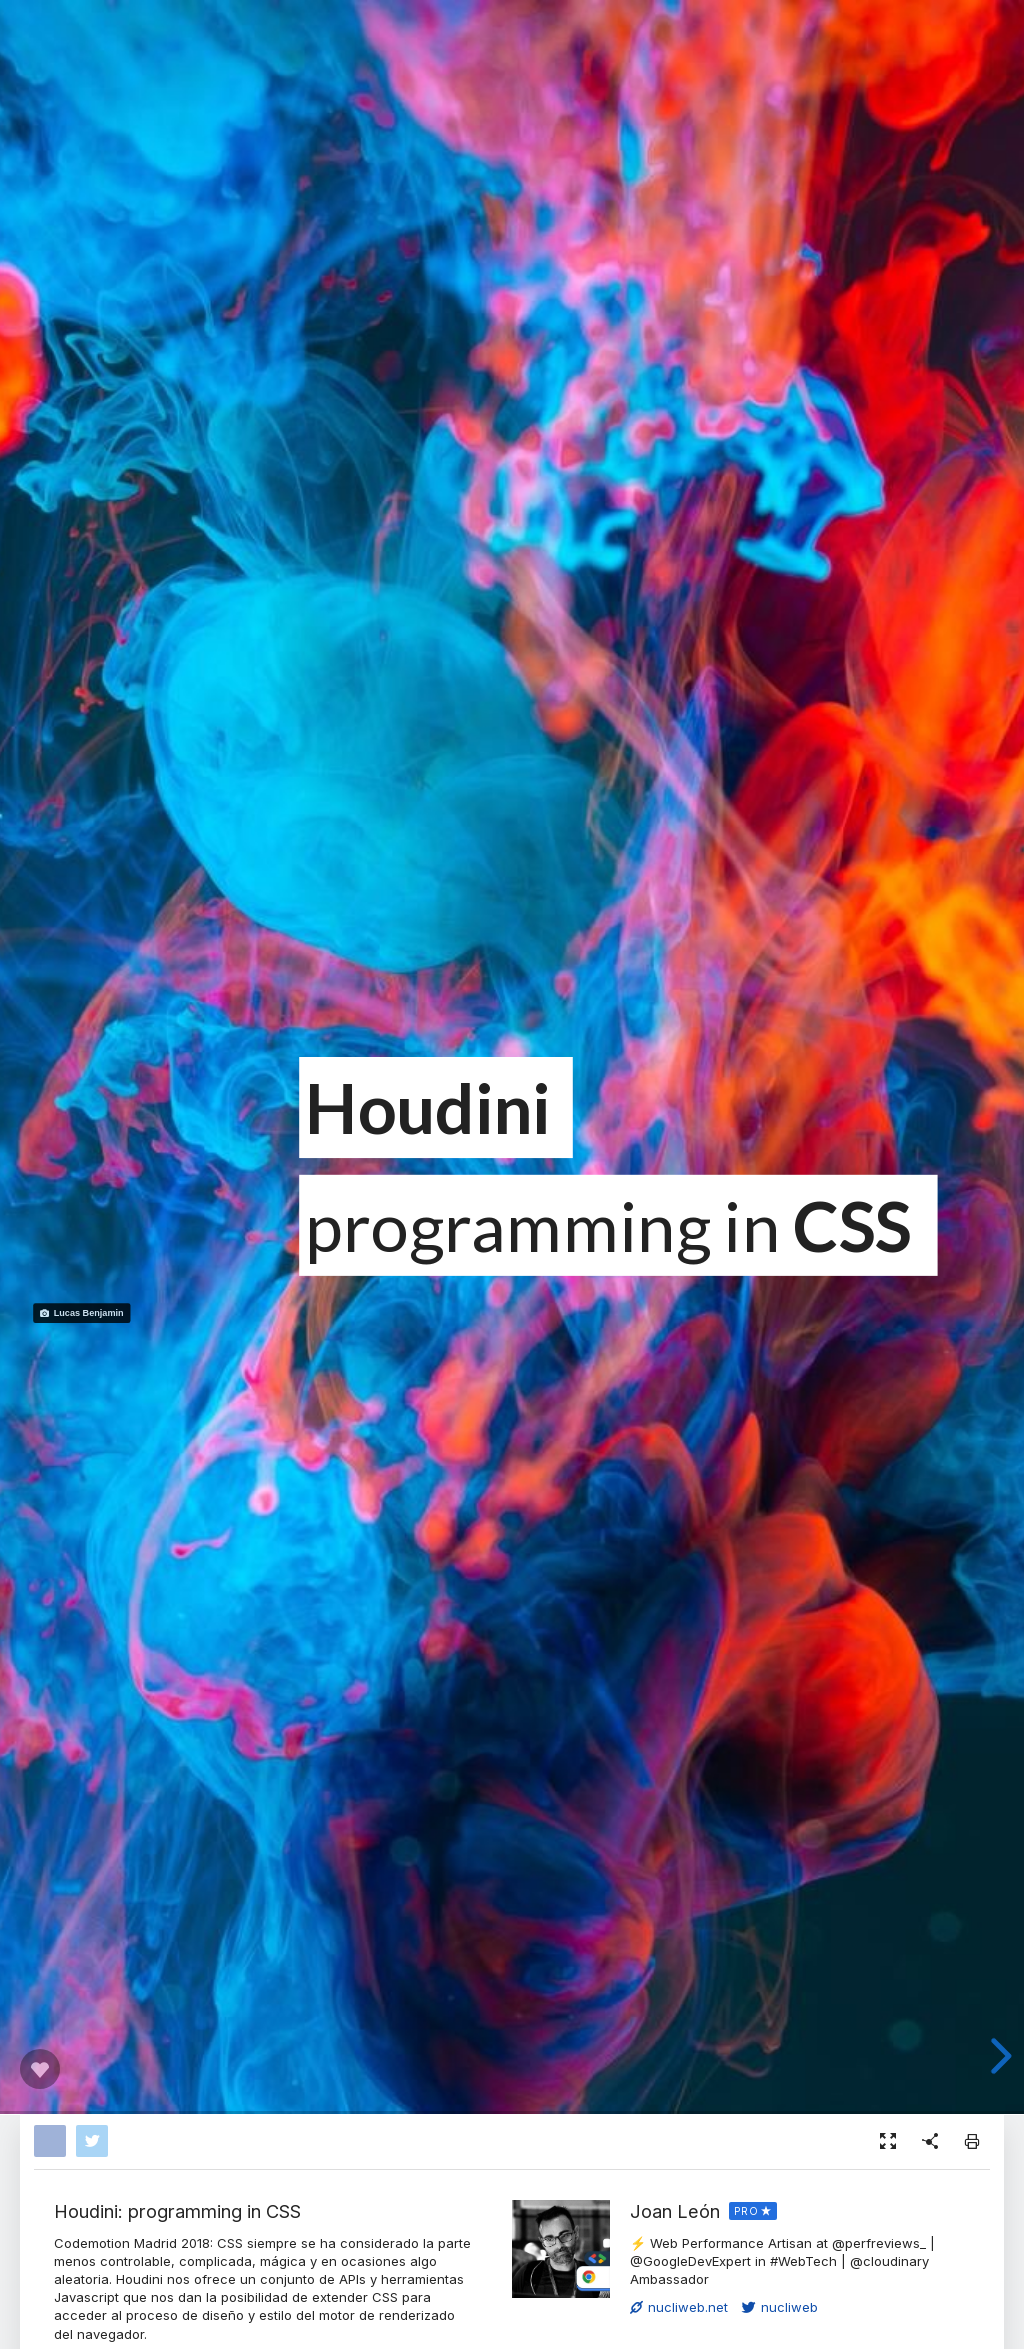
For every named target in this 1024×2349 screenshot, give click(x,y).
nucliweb (780, 2307)
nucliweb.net (679, 2307)
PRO (746, 2211)
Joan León (675, 2211)
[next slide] (996, 2056)
